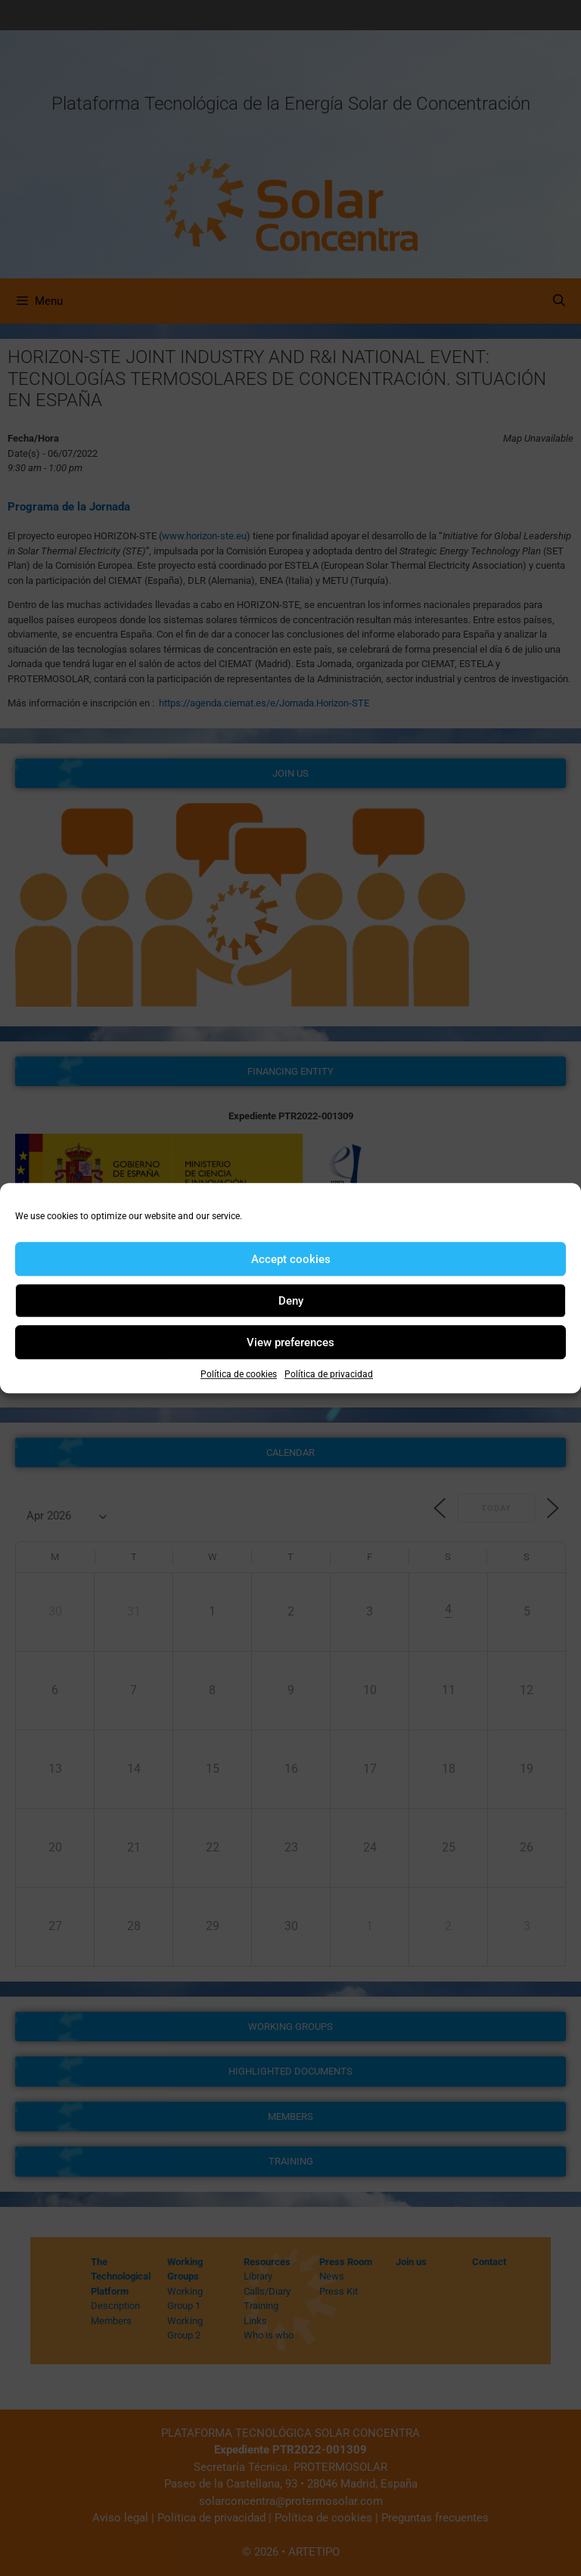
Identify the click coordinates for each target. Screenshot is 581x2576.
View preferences (290, 1342)
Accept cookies (291, 1259)
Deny (290, 1301)
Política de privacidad (328, 1374)
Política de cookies (238, 1374)
